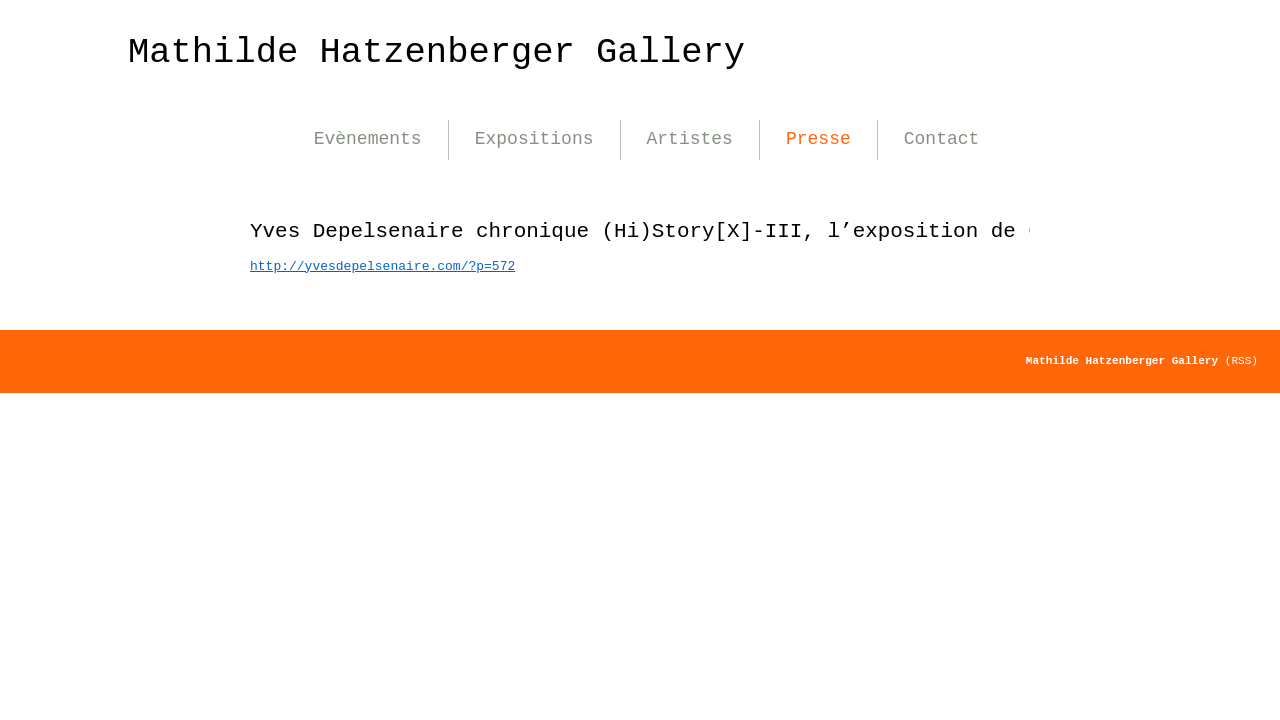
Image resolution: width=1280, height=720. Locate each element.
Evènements (368, 139)
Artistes (690, 139)
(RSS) (1241, 361)
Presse (818, 139)
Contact (942, 139)
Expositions (534, 139)
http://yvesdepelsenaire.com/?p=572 (382, 266)
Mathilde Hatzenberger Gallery (436, 52)
